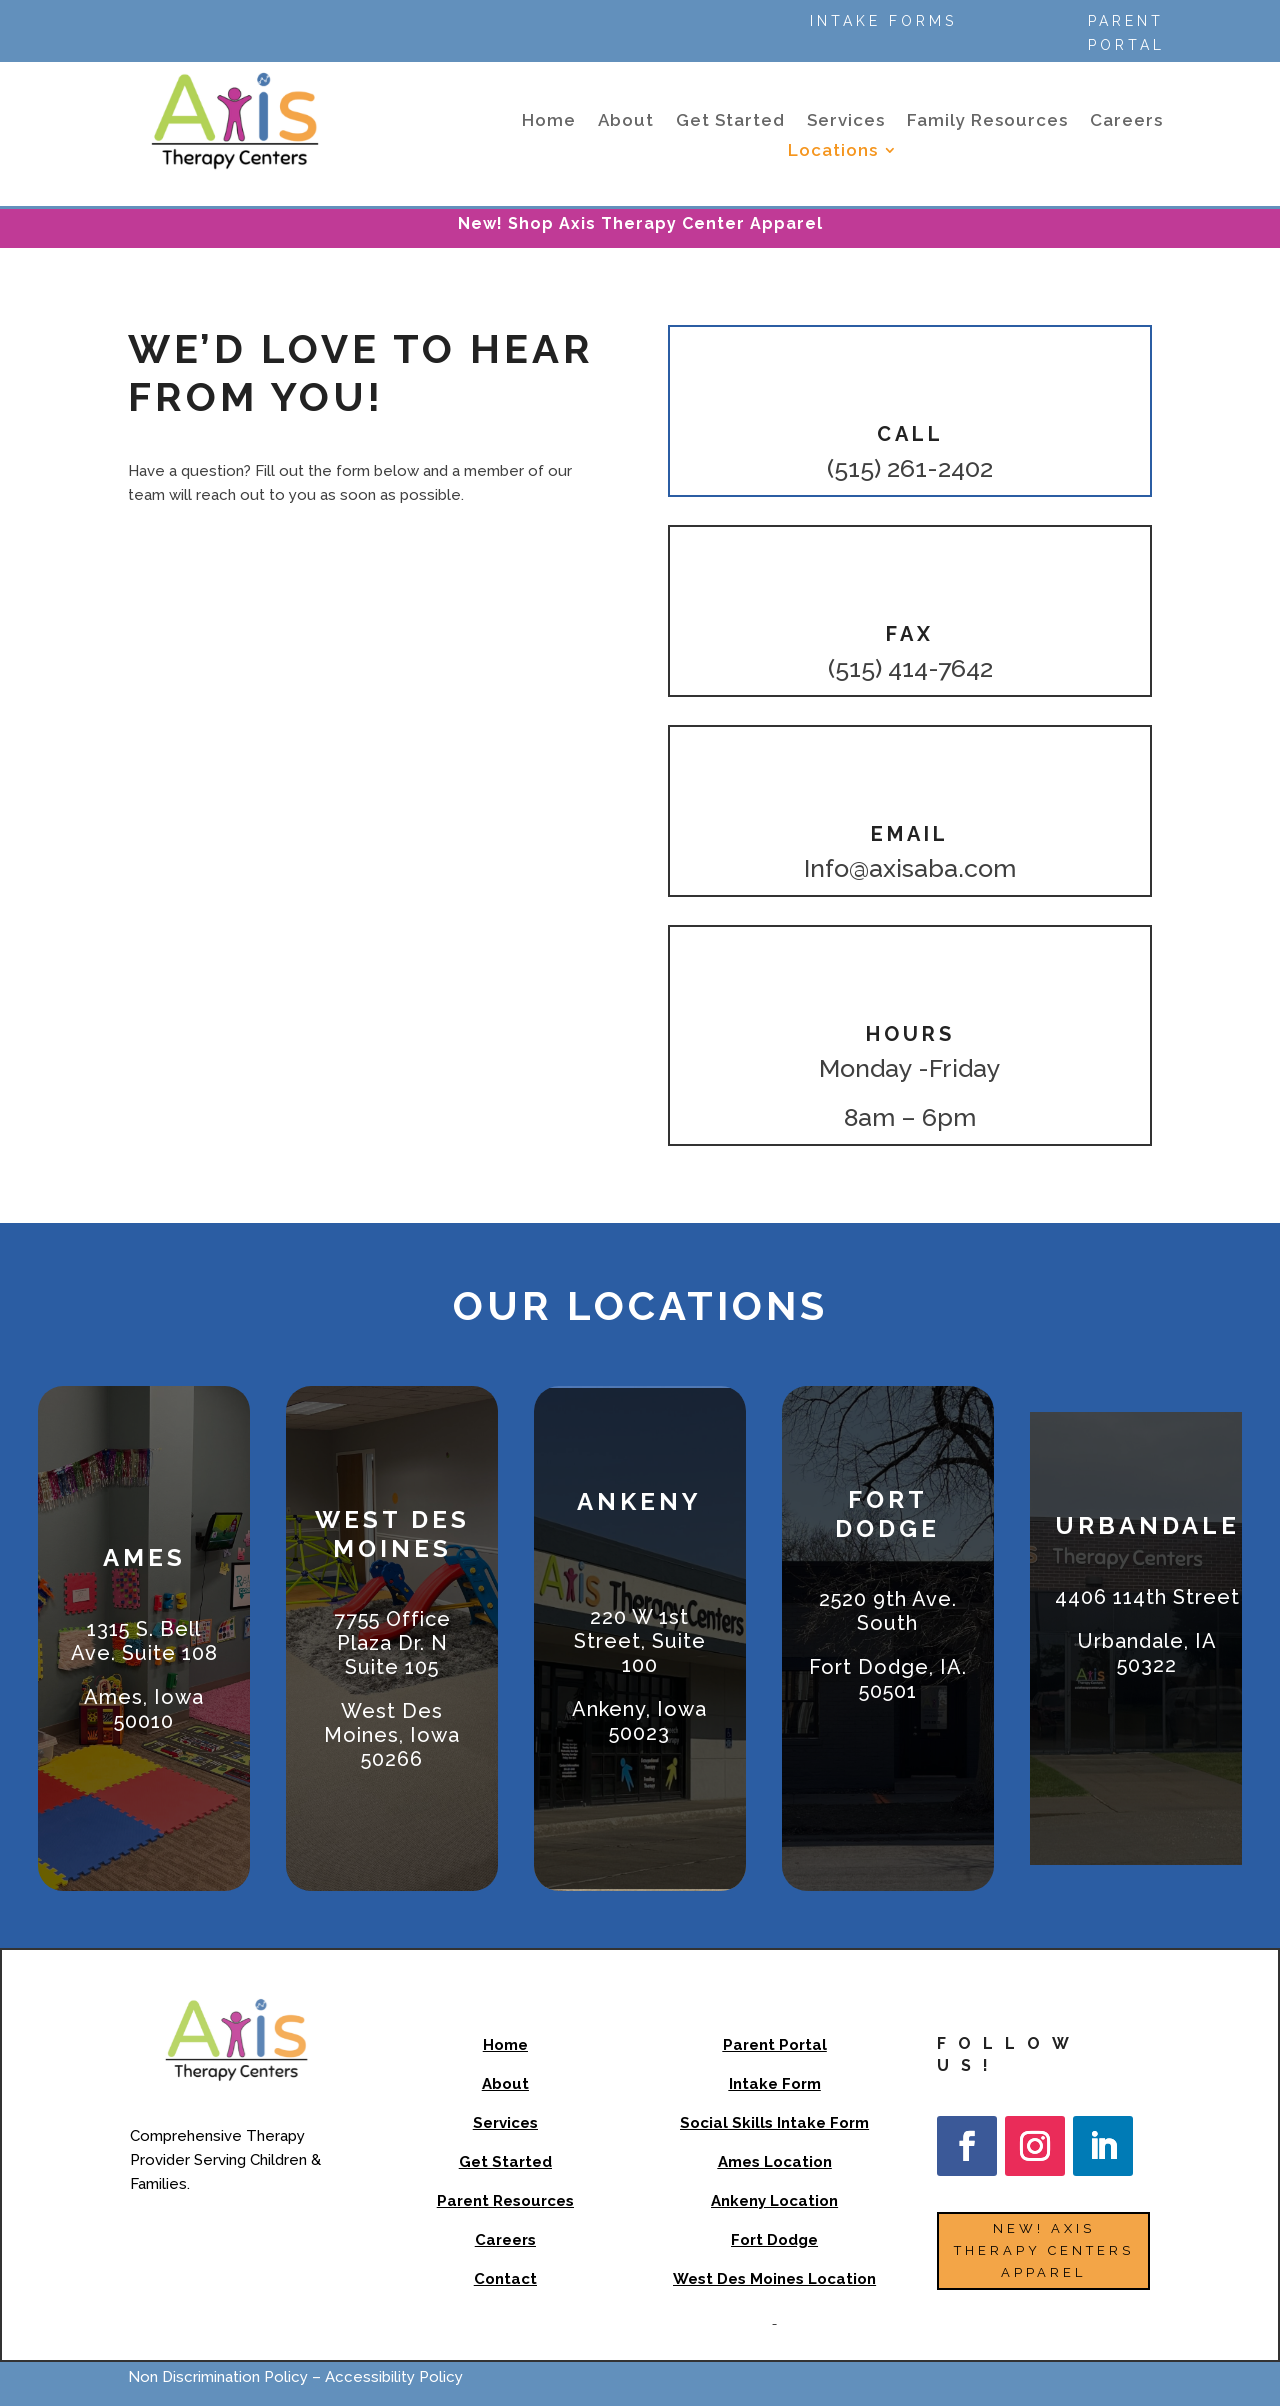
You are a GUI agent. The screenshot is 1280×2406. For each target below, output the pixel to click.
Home (549, 121)
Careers (1126, 121)
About (626, 121)
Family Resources (987, 121)
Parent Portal (1126, 33)
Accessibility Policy (394, 2377)
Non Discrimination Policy (220, 2377)
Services (846, 121)
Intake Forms (883, 21)
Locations (833, 151)
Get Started (730, 121)
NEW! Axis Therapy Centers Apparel (1044, 2250)
